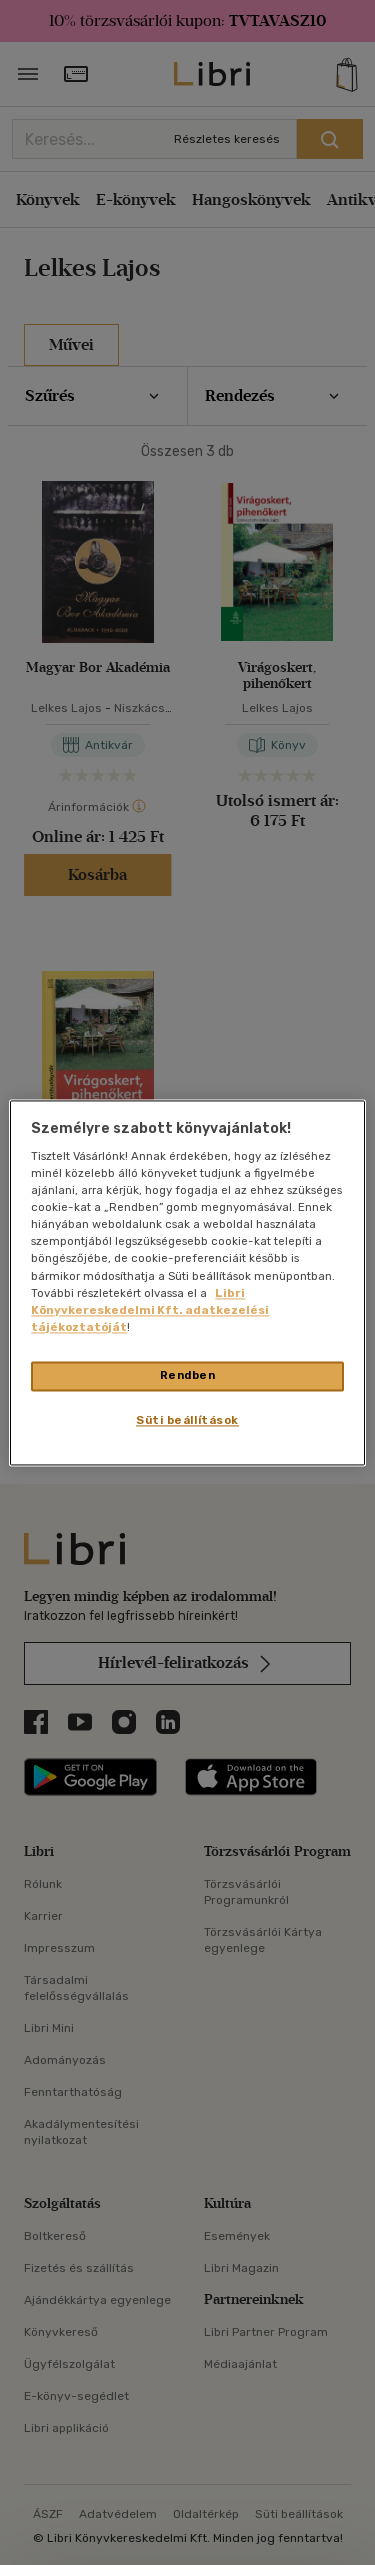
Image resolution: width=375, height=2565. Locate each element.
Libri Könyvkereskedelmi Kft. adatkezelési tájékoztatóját (150, 1310)
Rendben (188, 1375)
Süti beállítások (187, 1420)
